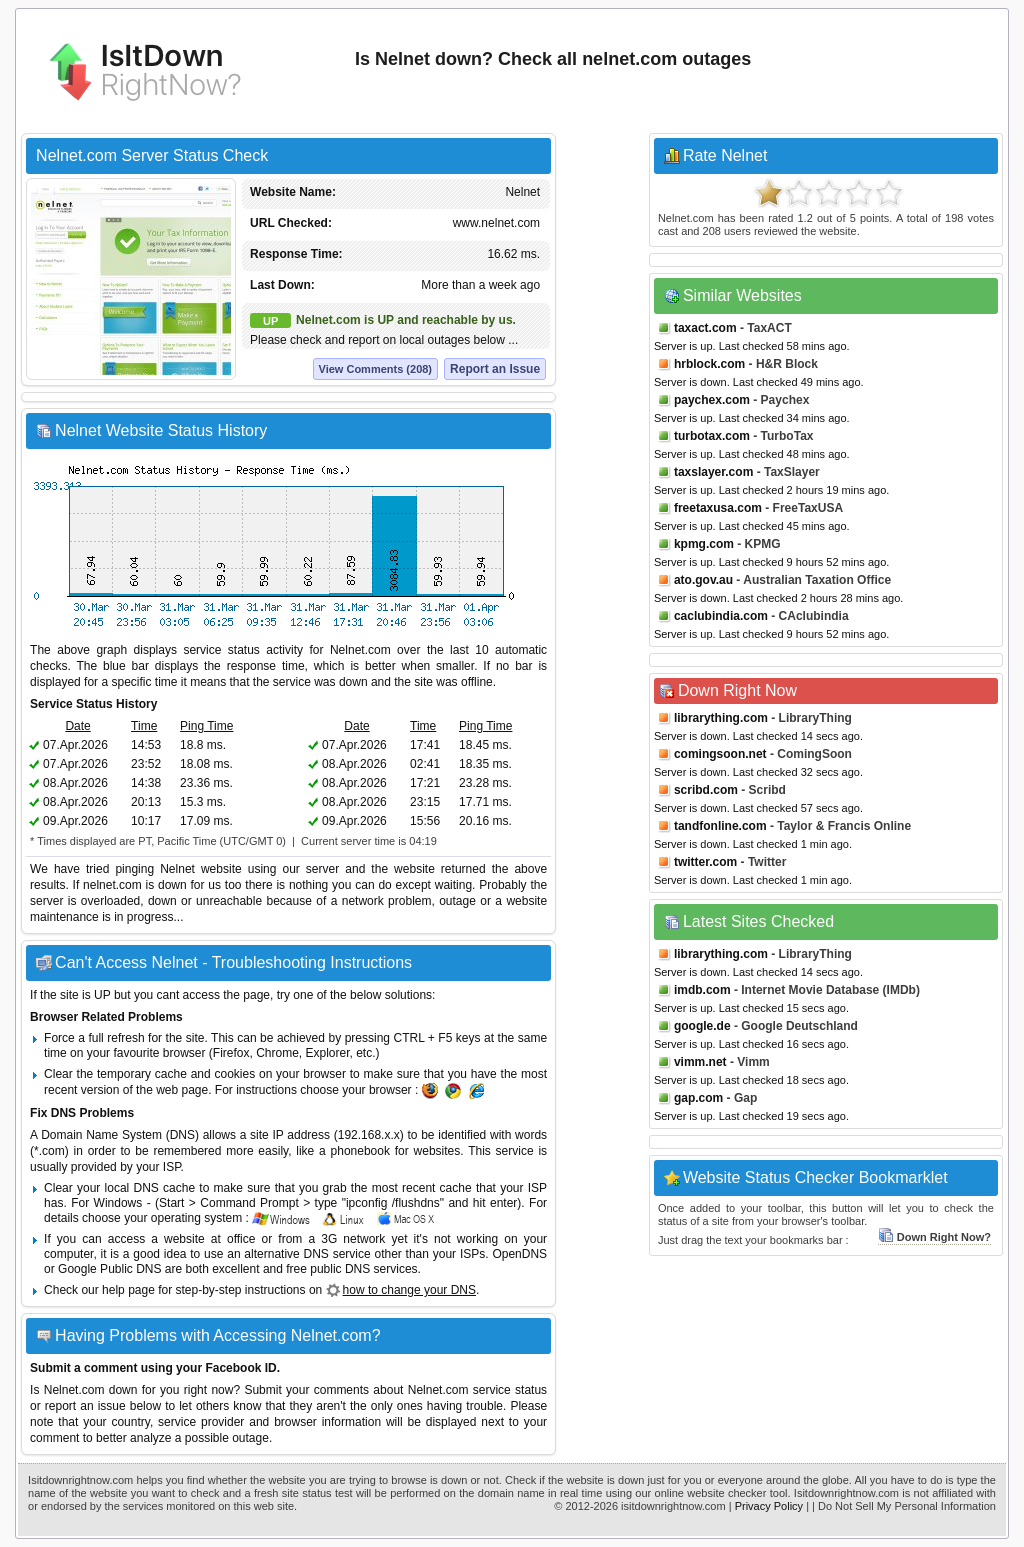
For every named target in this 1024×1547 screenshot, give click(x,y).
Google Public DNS (109, 1269)
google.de (702, 1026)
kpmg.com (704, 544)
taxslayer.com (713, 472)
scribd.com (706, 790)
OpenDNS (519, 1254)
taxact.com (705, 328)
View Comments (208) (376, 369)
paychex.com (712, 400)
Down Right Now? (934, 1237)
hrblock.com (709, 364)
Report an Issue (495, 369)
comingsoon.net (720, 754)
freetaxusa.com (718, 508)
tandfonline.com (720, 826)
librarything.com (721, 718)
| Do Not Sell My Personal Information (904, 1506)
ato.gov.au (703, 580)
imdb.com (702, 990)
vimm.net (700, 1062)
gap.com (698, 1098)
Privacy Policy (769, 1506)
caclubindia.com (721, 616)
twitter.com (705, 862)
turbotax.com (712, 436)
